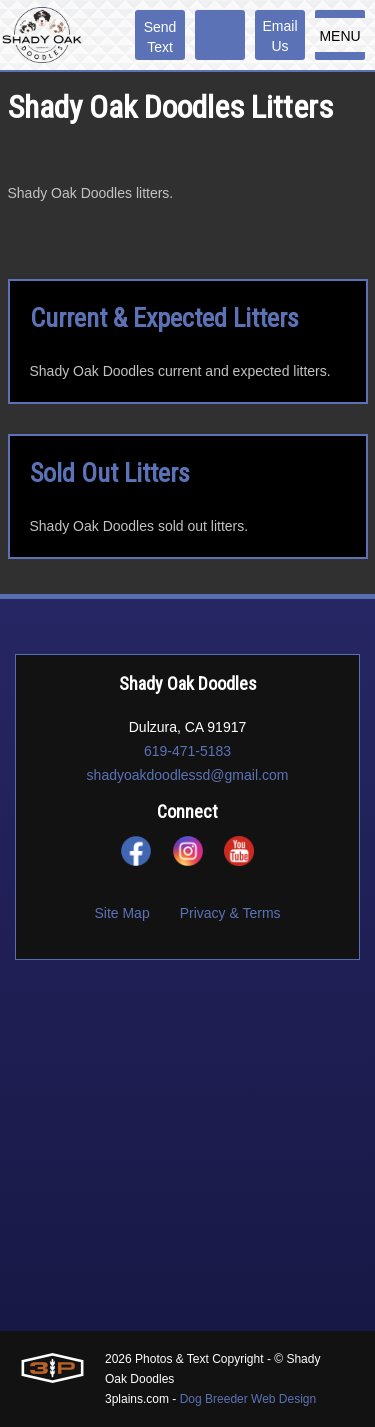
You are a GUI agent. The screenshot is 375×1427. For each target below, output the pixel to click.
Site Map (121, 913)
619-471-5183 (187, 751)
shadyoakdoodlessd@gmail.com (188, 775)
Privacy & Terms (230, 913)
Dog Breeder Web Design (248, 1399)
